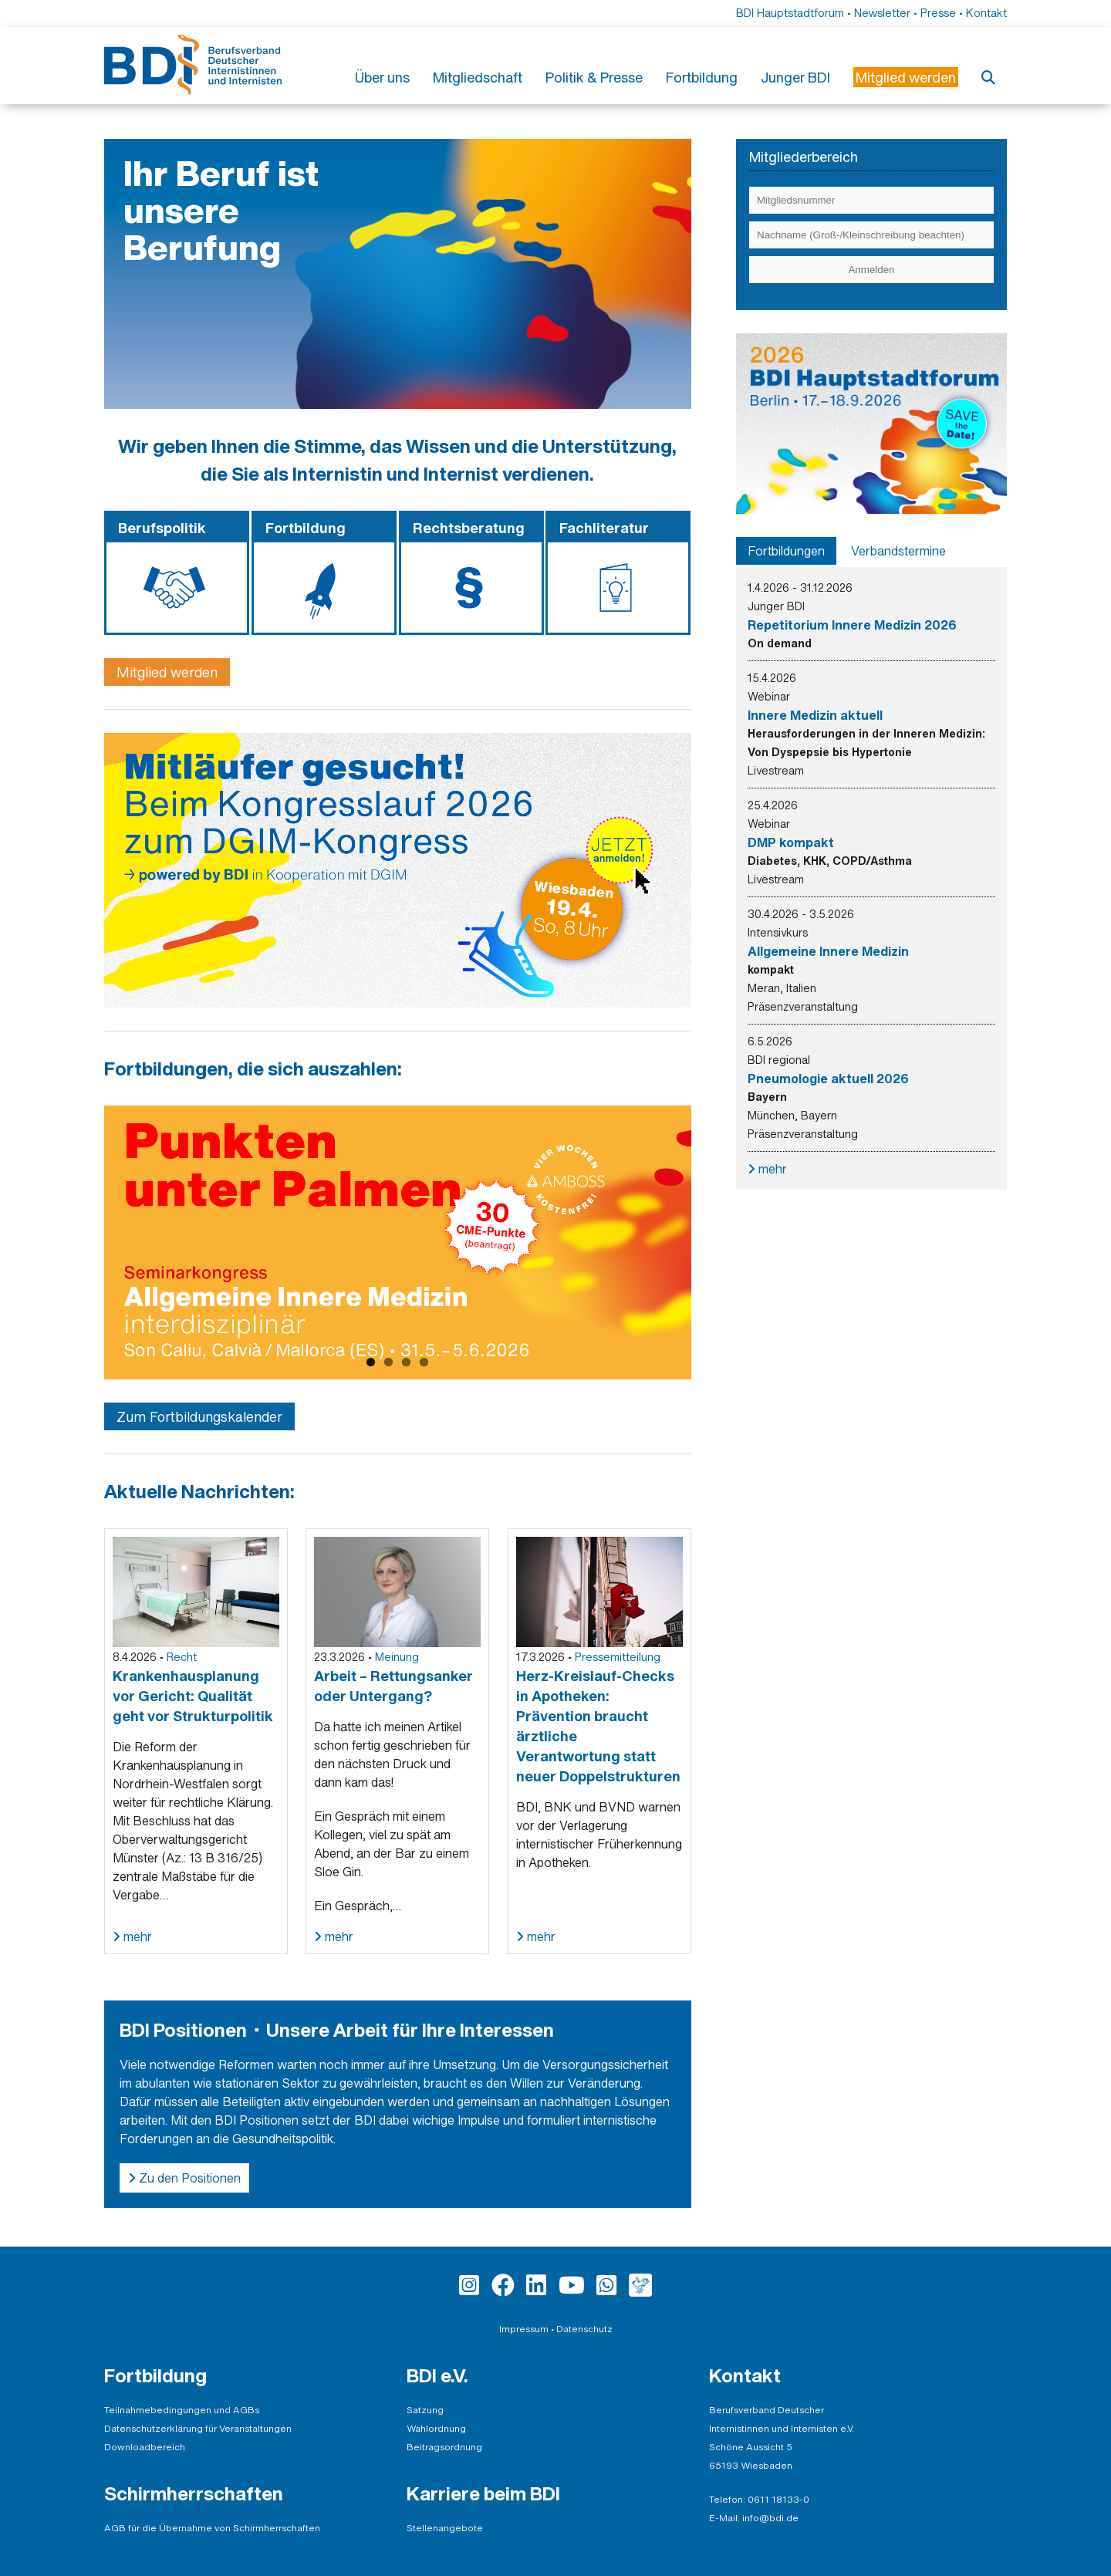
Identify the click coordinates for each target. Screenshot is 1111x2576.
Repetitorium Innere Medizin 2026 (852, 625)
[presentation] (786, 551)
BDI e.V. (437, 2375)
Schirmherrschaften (193, 2493)
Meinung (397, 1657)
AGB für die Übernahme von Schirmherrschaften (212, 2527)
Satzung (425, 2409)
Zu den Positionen (188, 2178)
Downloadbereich (144, 2446)
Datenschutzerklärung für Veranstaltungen (198, 2428)
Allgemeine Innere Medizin (828, 951)
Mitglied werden (167, 672)
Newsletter (882, 13)
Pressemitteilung (617, 1657)
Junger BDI (795, 77)
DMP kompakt (791, 842)
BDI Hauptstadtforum (790, 13)
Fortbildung (702, 77)
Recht (182, 1657)
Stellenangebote (445, 2527)
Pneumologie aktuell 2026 (828, 1078)
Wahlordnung (436, 2428)
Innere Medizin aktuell (815, 715)
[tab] (786, 551)
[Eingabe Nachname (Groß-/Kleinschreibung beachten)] (871, 234)
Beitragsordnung (444, 2446)
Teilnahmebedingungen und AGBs (181, 2409)
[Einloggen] (871, 269)
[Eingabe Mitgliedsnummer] (871, 200)
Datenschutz (584, 2328)
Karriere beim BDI (483, 2493)
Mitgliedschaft (477, 77)
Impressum (524, 2328)
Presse (938, 13)
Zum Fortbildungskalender (199, 1416)
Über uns (382, 77)
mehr (136, 1936)
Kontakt (986, 13)
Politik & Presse (594, 77)
